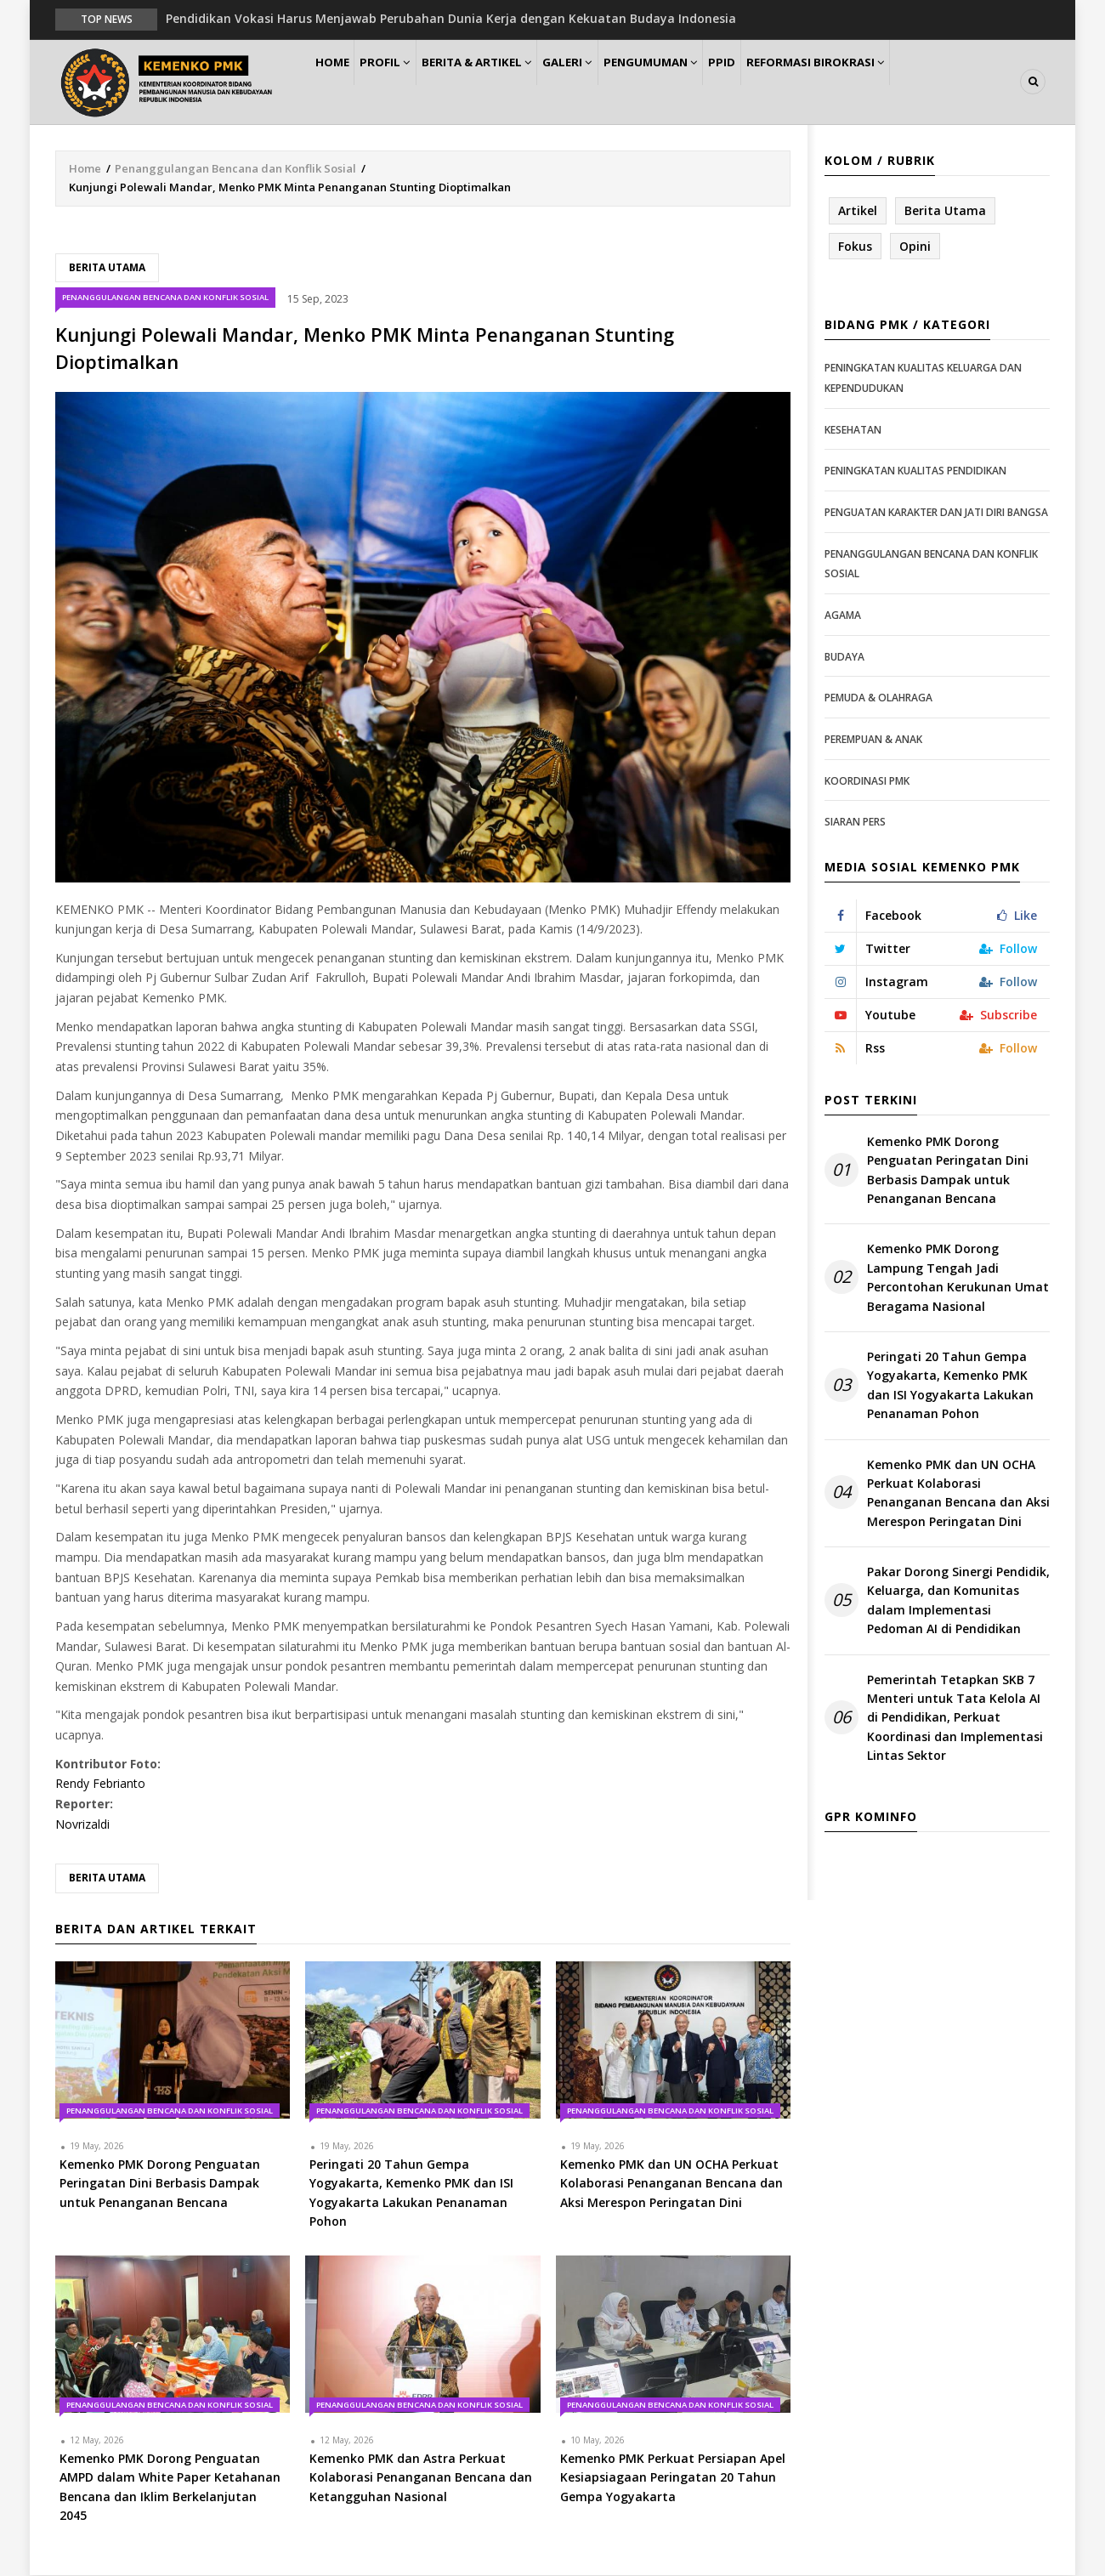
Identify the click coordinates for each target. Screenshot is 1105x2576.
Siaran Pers (855, 822)
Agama (842, 616)
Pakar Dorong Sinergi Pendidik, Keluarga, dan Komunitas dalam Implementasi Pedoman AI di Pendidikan (958, 1600)
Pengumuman (698, 82)
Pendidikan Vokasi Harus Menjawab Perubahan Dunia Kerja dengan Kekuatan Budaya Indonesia (451, 18)
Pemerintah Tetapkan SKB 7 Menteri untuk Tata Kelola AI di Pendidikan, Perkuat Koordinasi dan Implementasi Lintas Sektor (955, 1718)
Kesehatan (852, 430)
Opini (915, 247)
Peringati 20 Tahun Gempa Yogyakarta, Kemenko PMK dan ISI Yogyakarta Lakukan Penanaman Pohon (950, 1385)
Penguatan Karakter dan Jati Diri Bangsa (936, 513)
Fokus (855, 247)
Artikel (857, 211)
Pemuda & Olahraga (878, 698)
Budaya (844, 657)
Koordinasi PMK (867, 782)
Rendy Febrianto (100, 1785)
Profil (404, 82)
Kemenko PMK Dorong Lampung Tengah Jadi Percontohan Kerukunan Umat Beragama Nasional (958, 1278)
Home (338, 82)
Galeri (605, 82)
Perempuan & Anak (873, 740)
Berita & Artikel (505, 82)
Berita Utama (107, 268)
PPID (780, 82)
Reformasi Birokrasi (882, 82)
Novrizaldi (82, 1825)
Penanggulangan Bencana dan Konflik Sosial (235, 169)
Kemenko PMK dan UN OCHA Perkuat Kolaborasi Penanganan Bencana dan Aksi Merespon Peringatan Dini (958, 1493)
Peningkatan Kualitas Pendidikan (915, 472)
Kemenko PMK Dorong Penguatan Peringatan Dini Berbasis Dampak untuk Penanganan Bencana (947, 1170)
